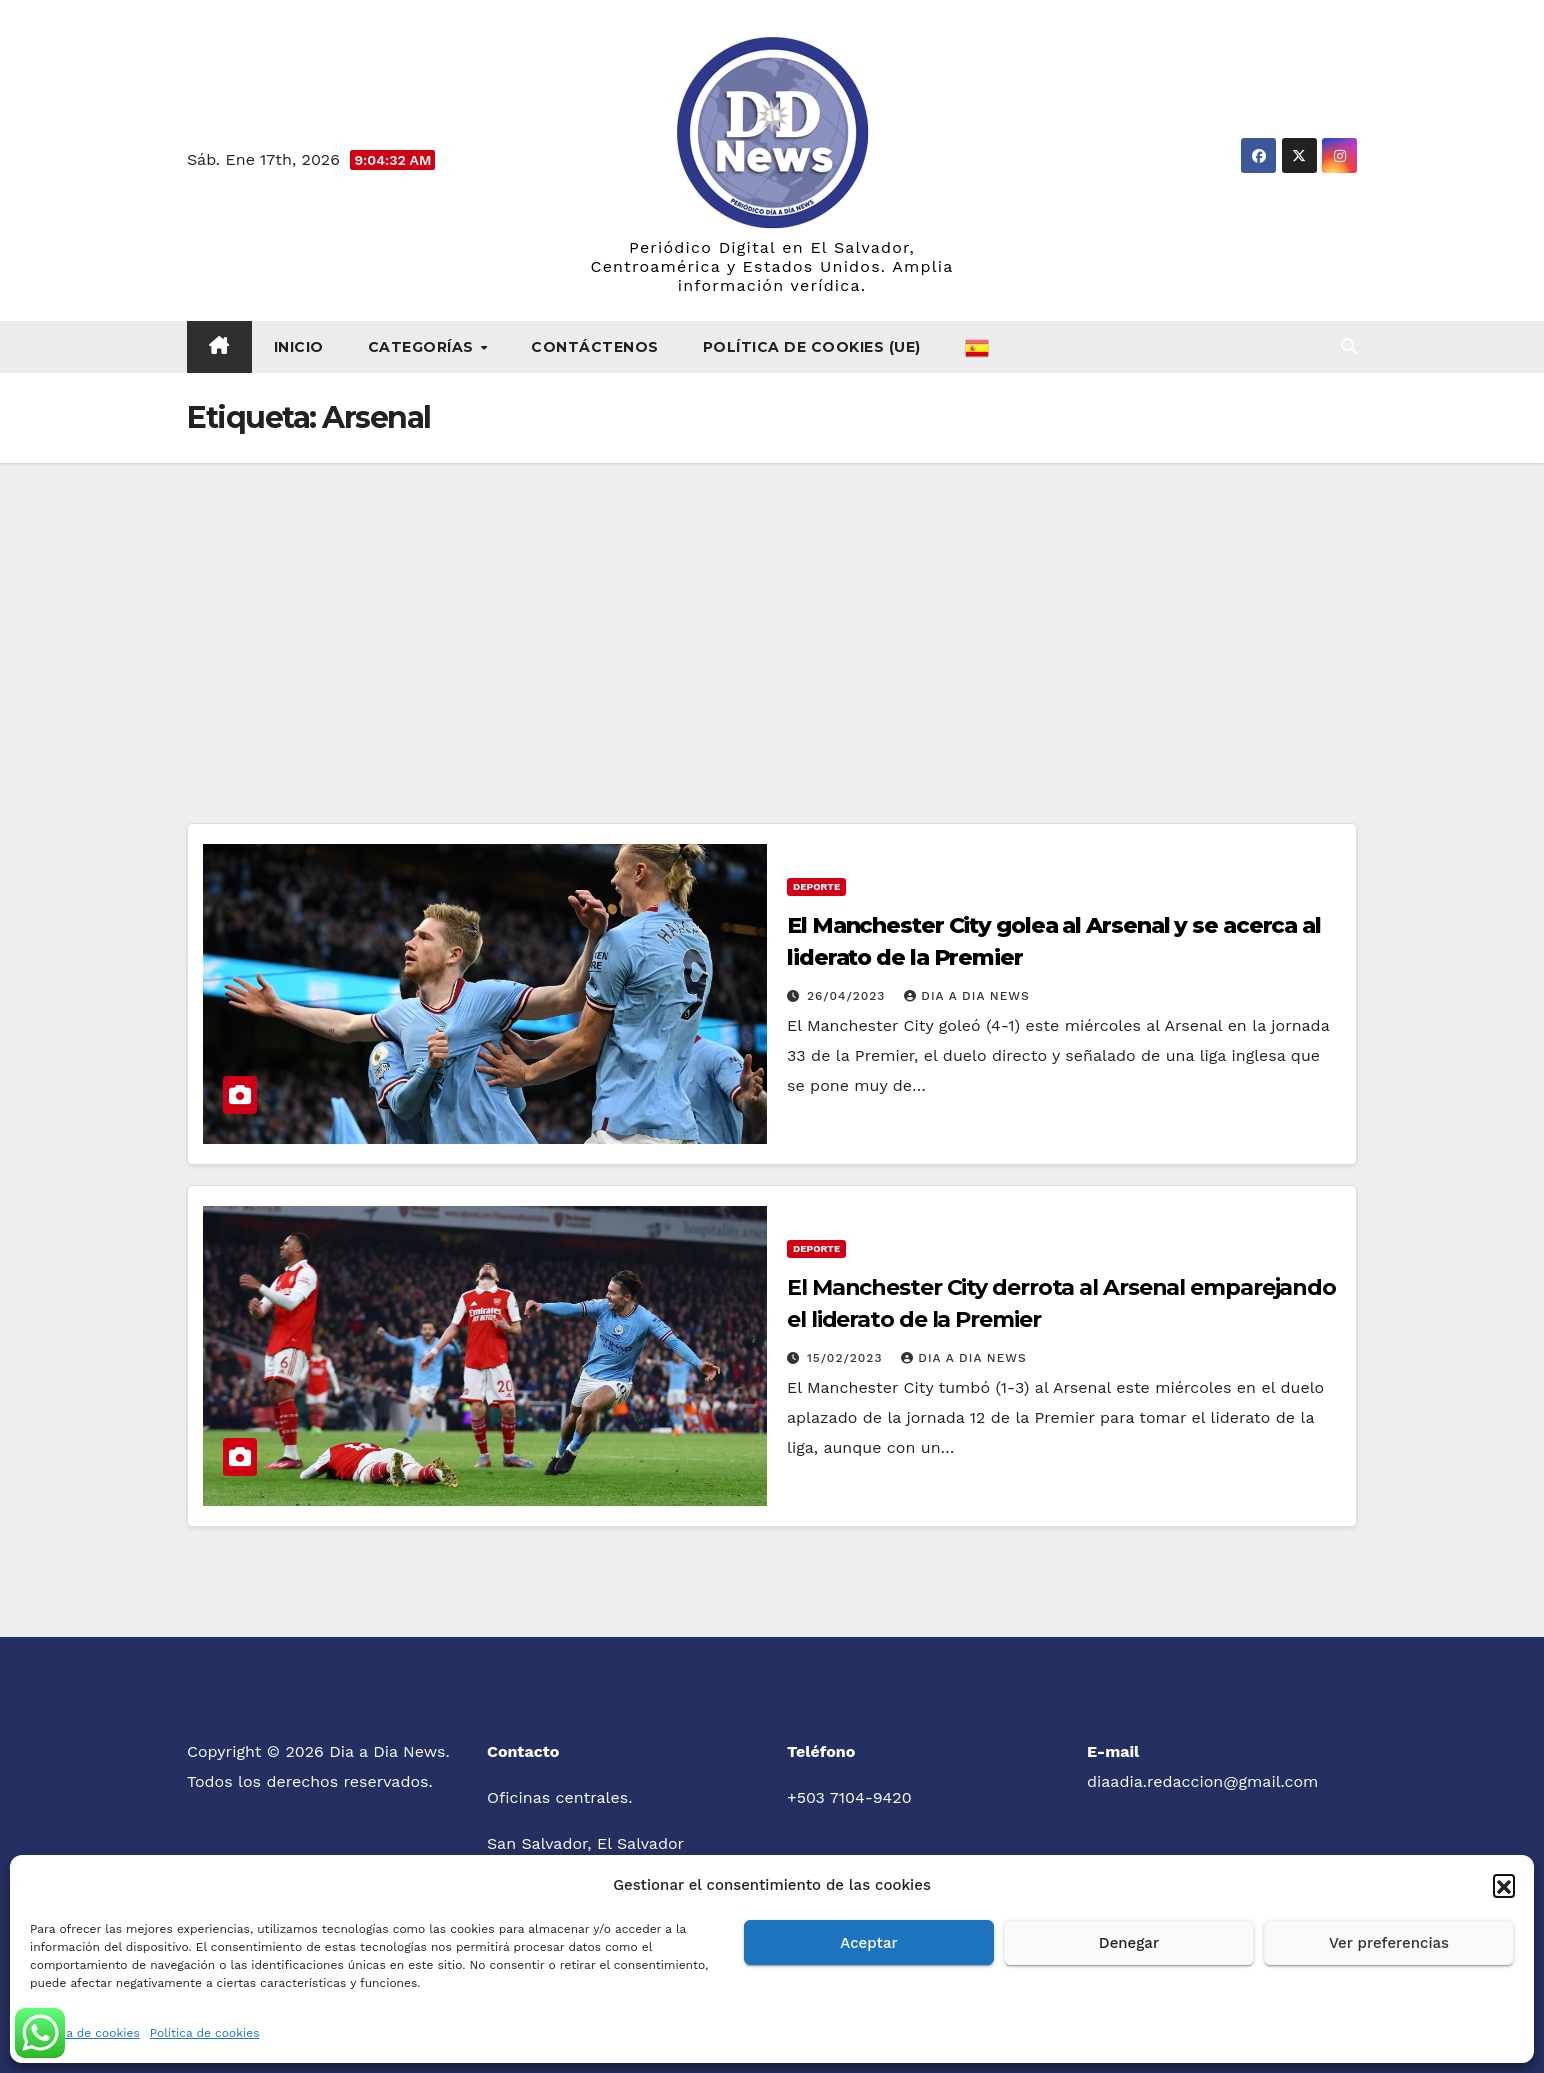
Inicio (299, 347)
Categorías (423, 347)
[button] (1504, 1885)
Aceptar (868, 1943)
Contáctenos (595, 347)
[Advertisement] (772, 613)
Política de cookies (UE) (812, 347)
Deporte (816, 886)
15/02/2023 (847, 1358)
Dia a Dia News (966, 996)
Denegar (1129, 1943)
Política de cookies (85, 2033)
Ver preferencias (1389, 1943)
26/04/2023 (848, 996)
